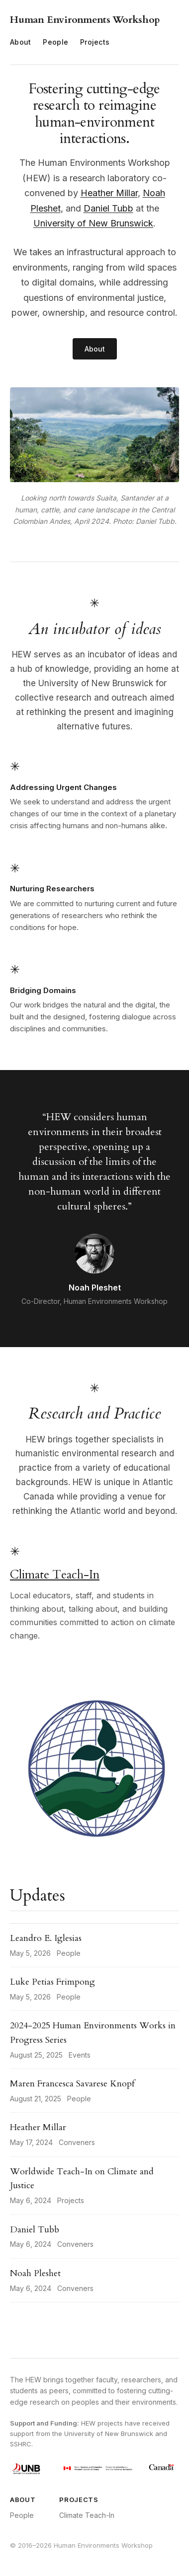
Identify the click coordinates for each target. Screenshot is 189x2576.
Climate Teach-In (54, 1575)
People (55, 42)
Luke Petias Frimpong (52, 1982)
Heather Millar (109, 193)
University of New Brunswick (93, 223)
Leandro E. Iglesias (46, 1938)
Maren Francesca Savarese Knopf (72, 2083)
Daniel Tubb (108, 208)
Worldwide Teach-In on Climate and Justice (82, 2178)
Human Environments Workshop (85, 19)
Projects (94, 42)
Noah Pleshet (35, 2273)
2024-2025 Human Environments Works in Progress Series (93, 2032)
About (20, 42)
